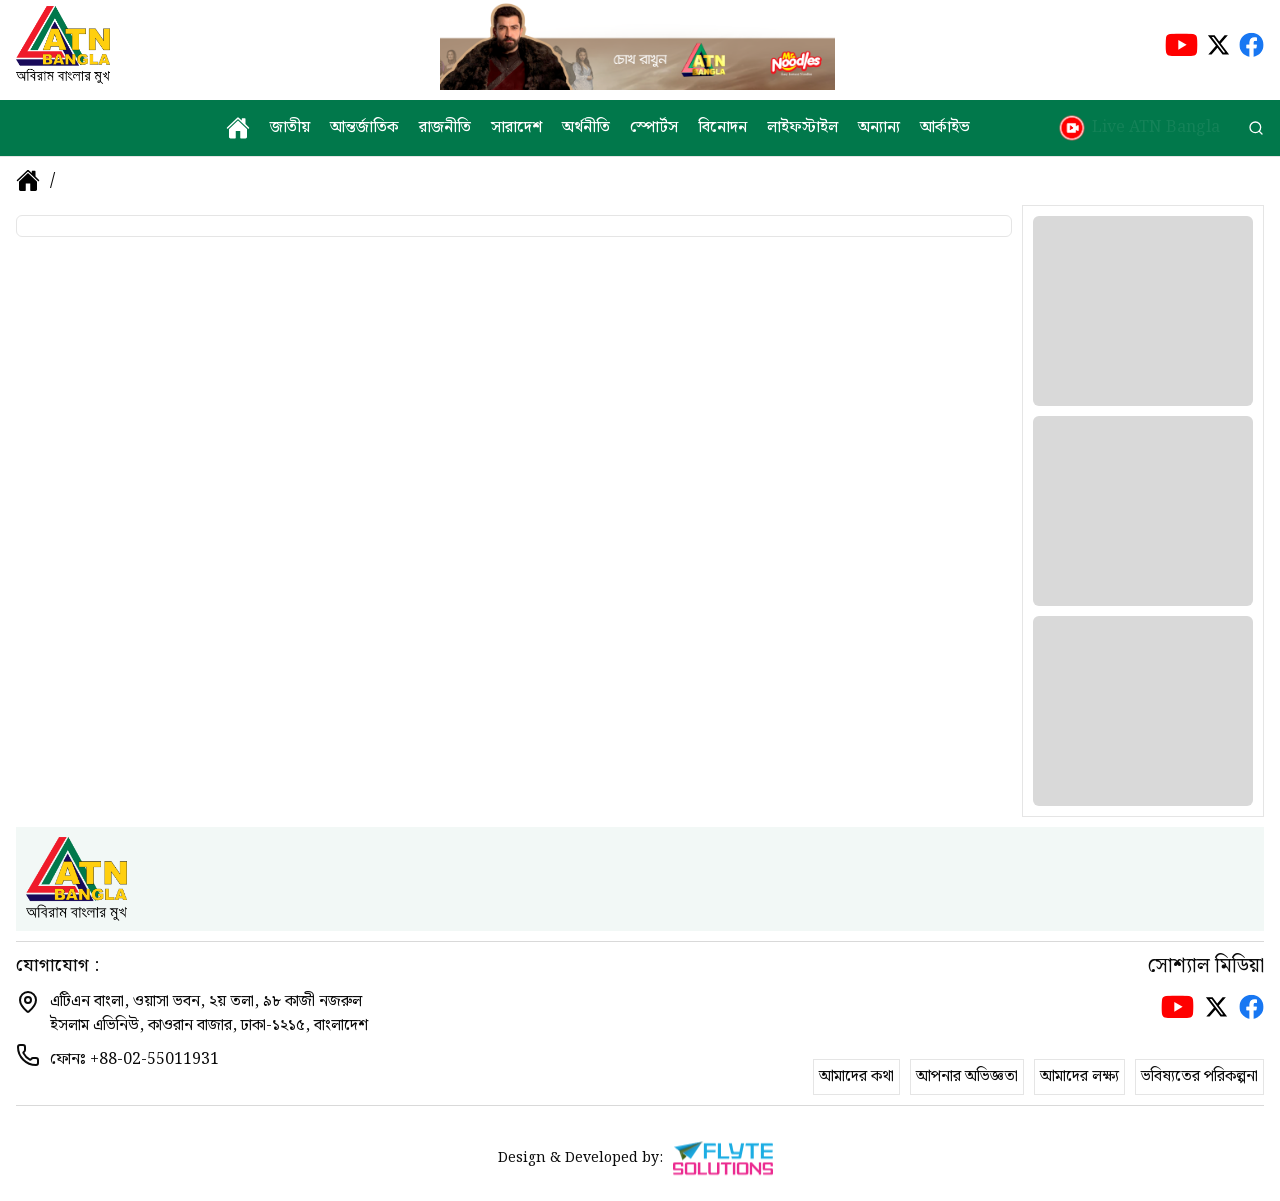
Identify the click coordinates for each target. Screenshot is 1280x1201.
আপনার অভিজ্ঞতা (967, 1076)
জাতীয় (290, 128)
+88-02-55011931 (154, 1059)
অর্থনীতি (586, 128)
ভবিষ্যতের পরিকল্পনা (1199, 1076)
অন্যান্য (879, 128)
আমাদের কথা (856, 1076)
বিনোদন (722, 128)
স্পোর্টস (654, 128)
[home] (238, 128)
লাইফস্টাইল (802, 128)
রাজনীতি (445, 128)
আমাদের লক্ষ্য (1079, 1076)
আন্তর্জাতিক (364, 128)
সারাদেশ (516, 128)
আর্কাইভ (945, 128)
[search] (1256, 128)
